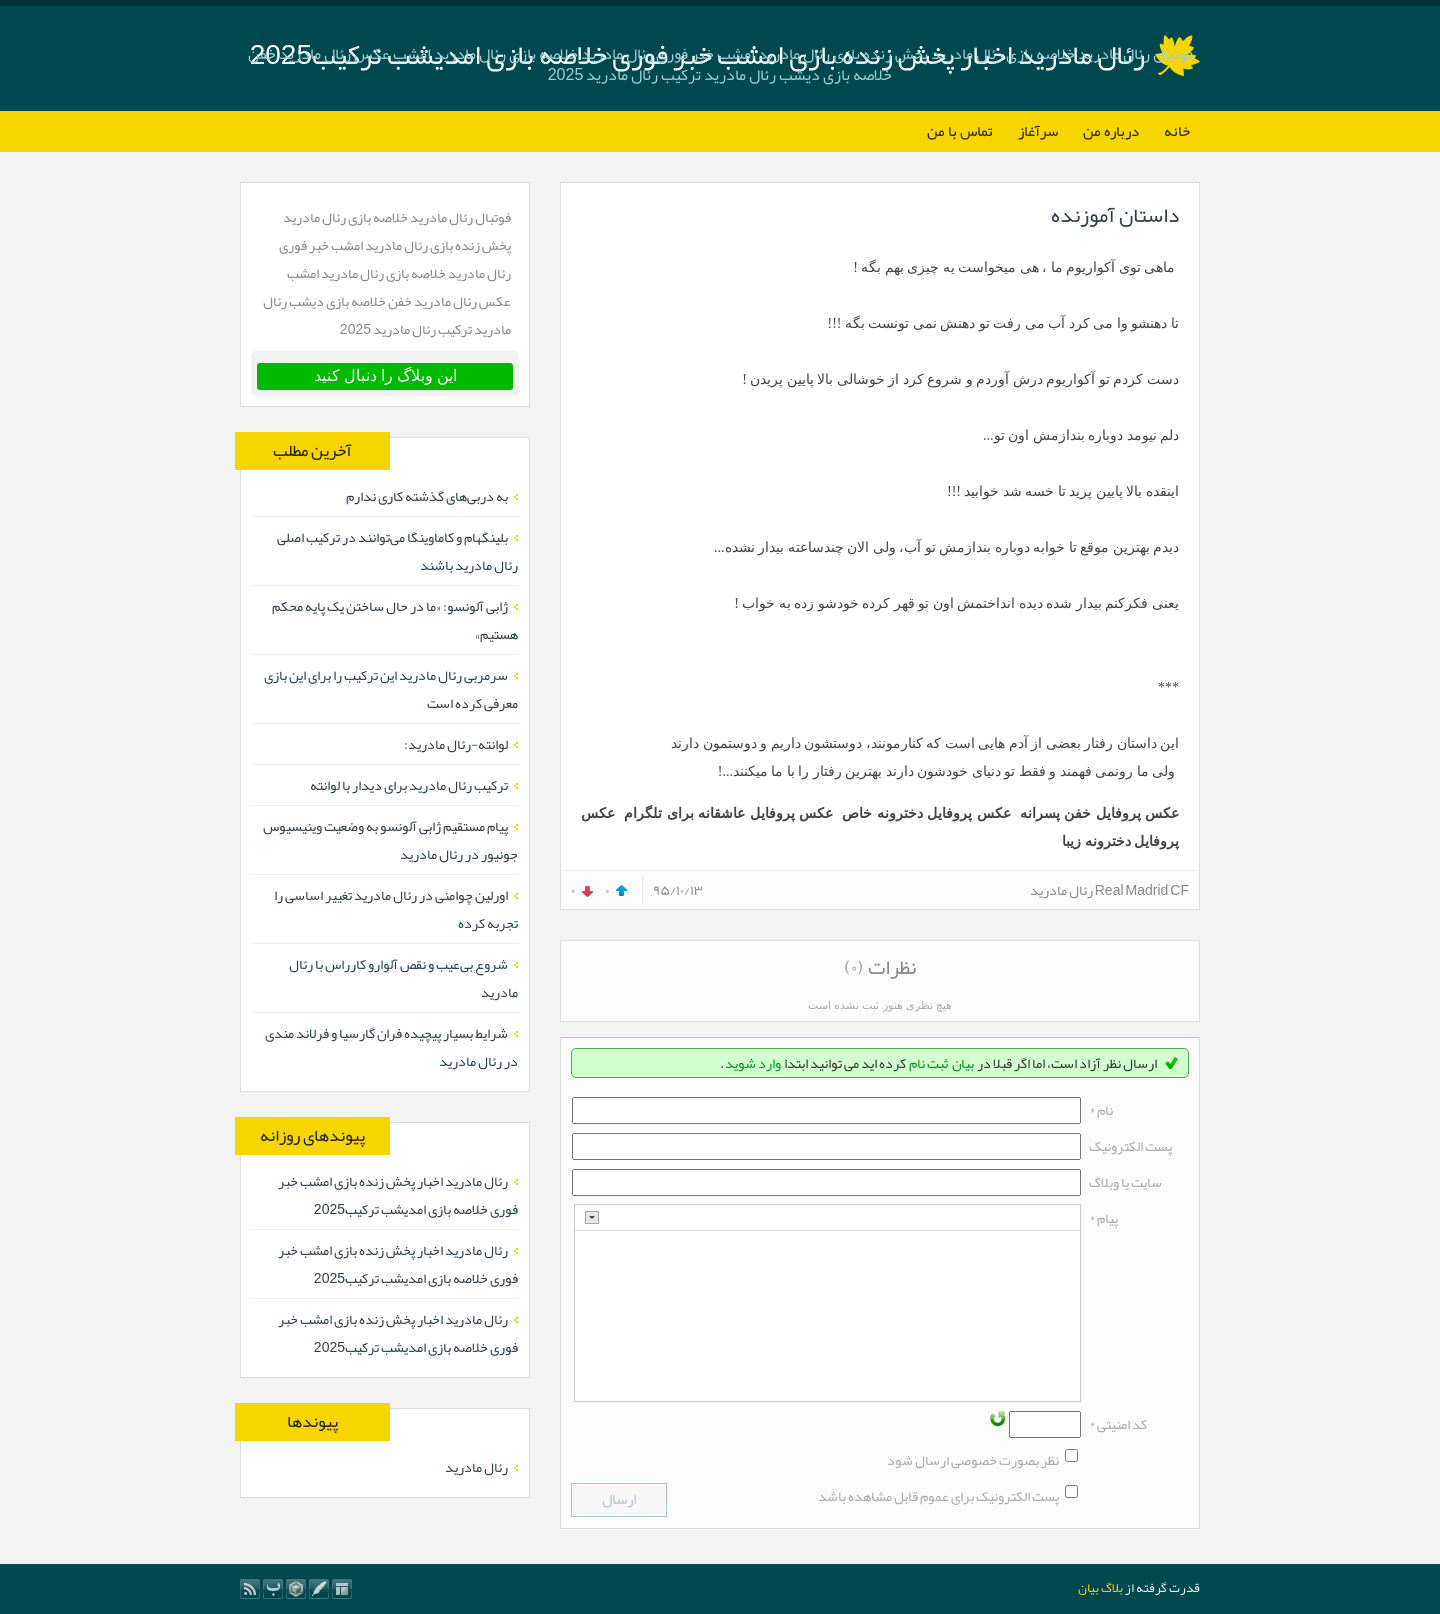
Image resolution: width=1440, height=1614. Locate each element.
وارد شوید (753, 1063)
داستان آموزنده (1115, 215)
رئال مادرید (476, 1467)
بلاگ (1112, 1588)
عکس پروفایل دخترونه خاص (926, 813)
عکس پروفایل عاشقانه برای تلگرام (728, 813)
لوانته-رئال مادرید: (456, 744)
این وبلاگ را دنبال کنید (385, 375)
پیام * (1103, 1218)
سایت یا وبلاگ (1125, 1182)
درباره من (1111, 131)
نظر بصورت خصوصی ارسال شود (973, 1460)
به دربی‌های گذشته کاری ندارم (427, 496)
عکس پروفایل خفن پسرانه (1100, 813)
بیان (963, 1063)
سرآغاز (1038, 131)
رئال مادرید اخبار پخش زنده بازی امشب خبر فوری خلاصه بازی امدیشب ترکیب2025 (398, 1195)
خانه (1177, 131)
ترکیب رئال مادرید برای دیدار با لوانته (409, 785)
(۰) (854, 967)
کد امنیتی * (1118, 1424)
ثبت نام (928, 1063)
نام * (1101, 1110)
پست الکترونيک (1130, 1146)
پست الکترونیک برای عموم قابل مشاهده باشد (938, 1496)
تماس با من (960, 131)
